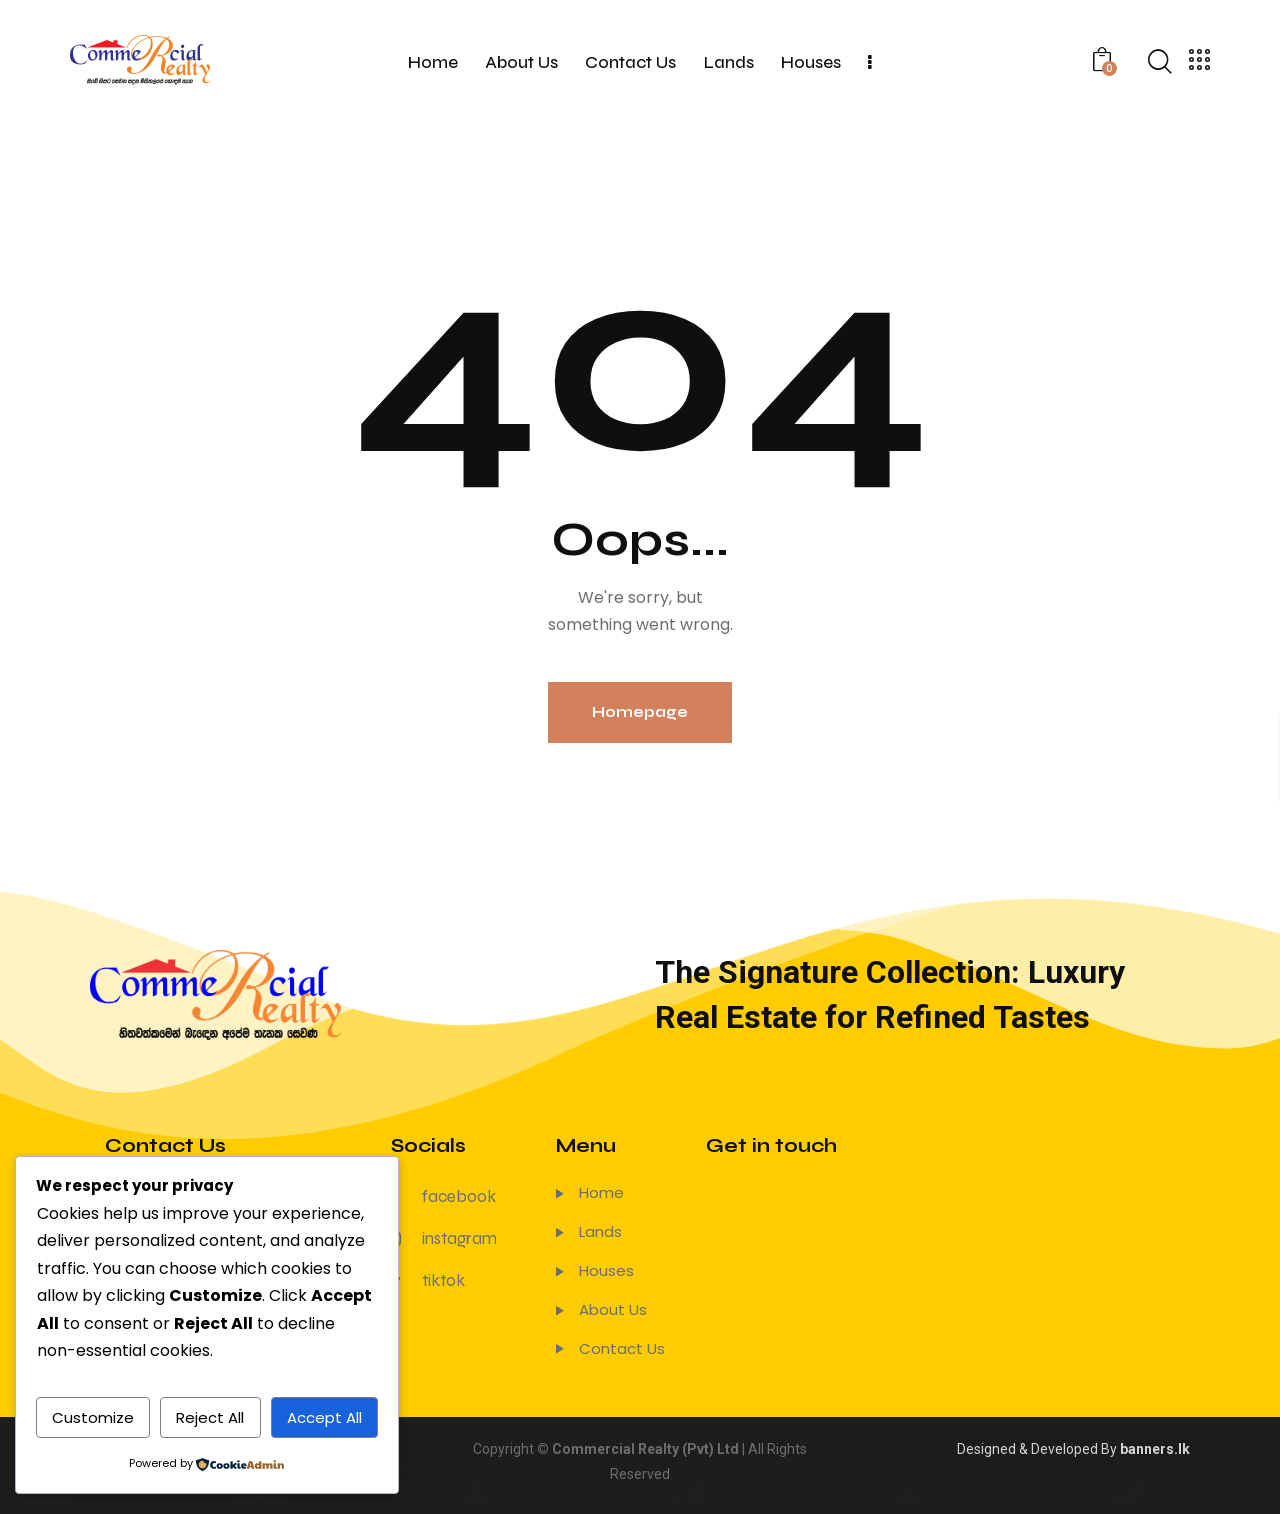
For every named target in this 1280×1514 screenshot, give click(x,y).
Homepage (640, 712)
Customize (93, 1417)
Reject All (210, 1417)
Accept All (324, 1417)
